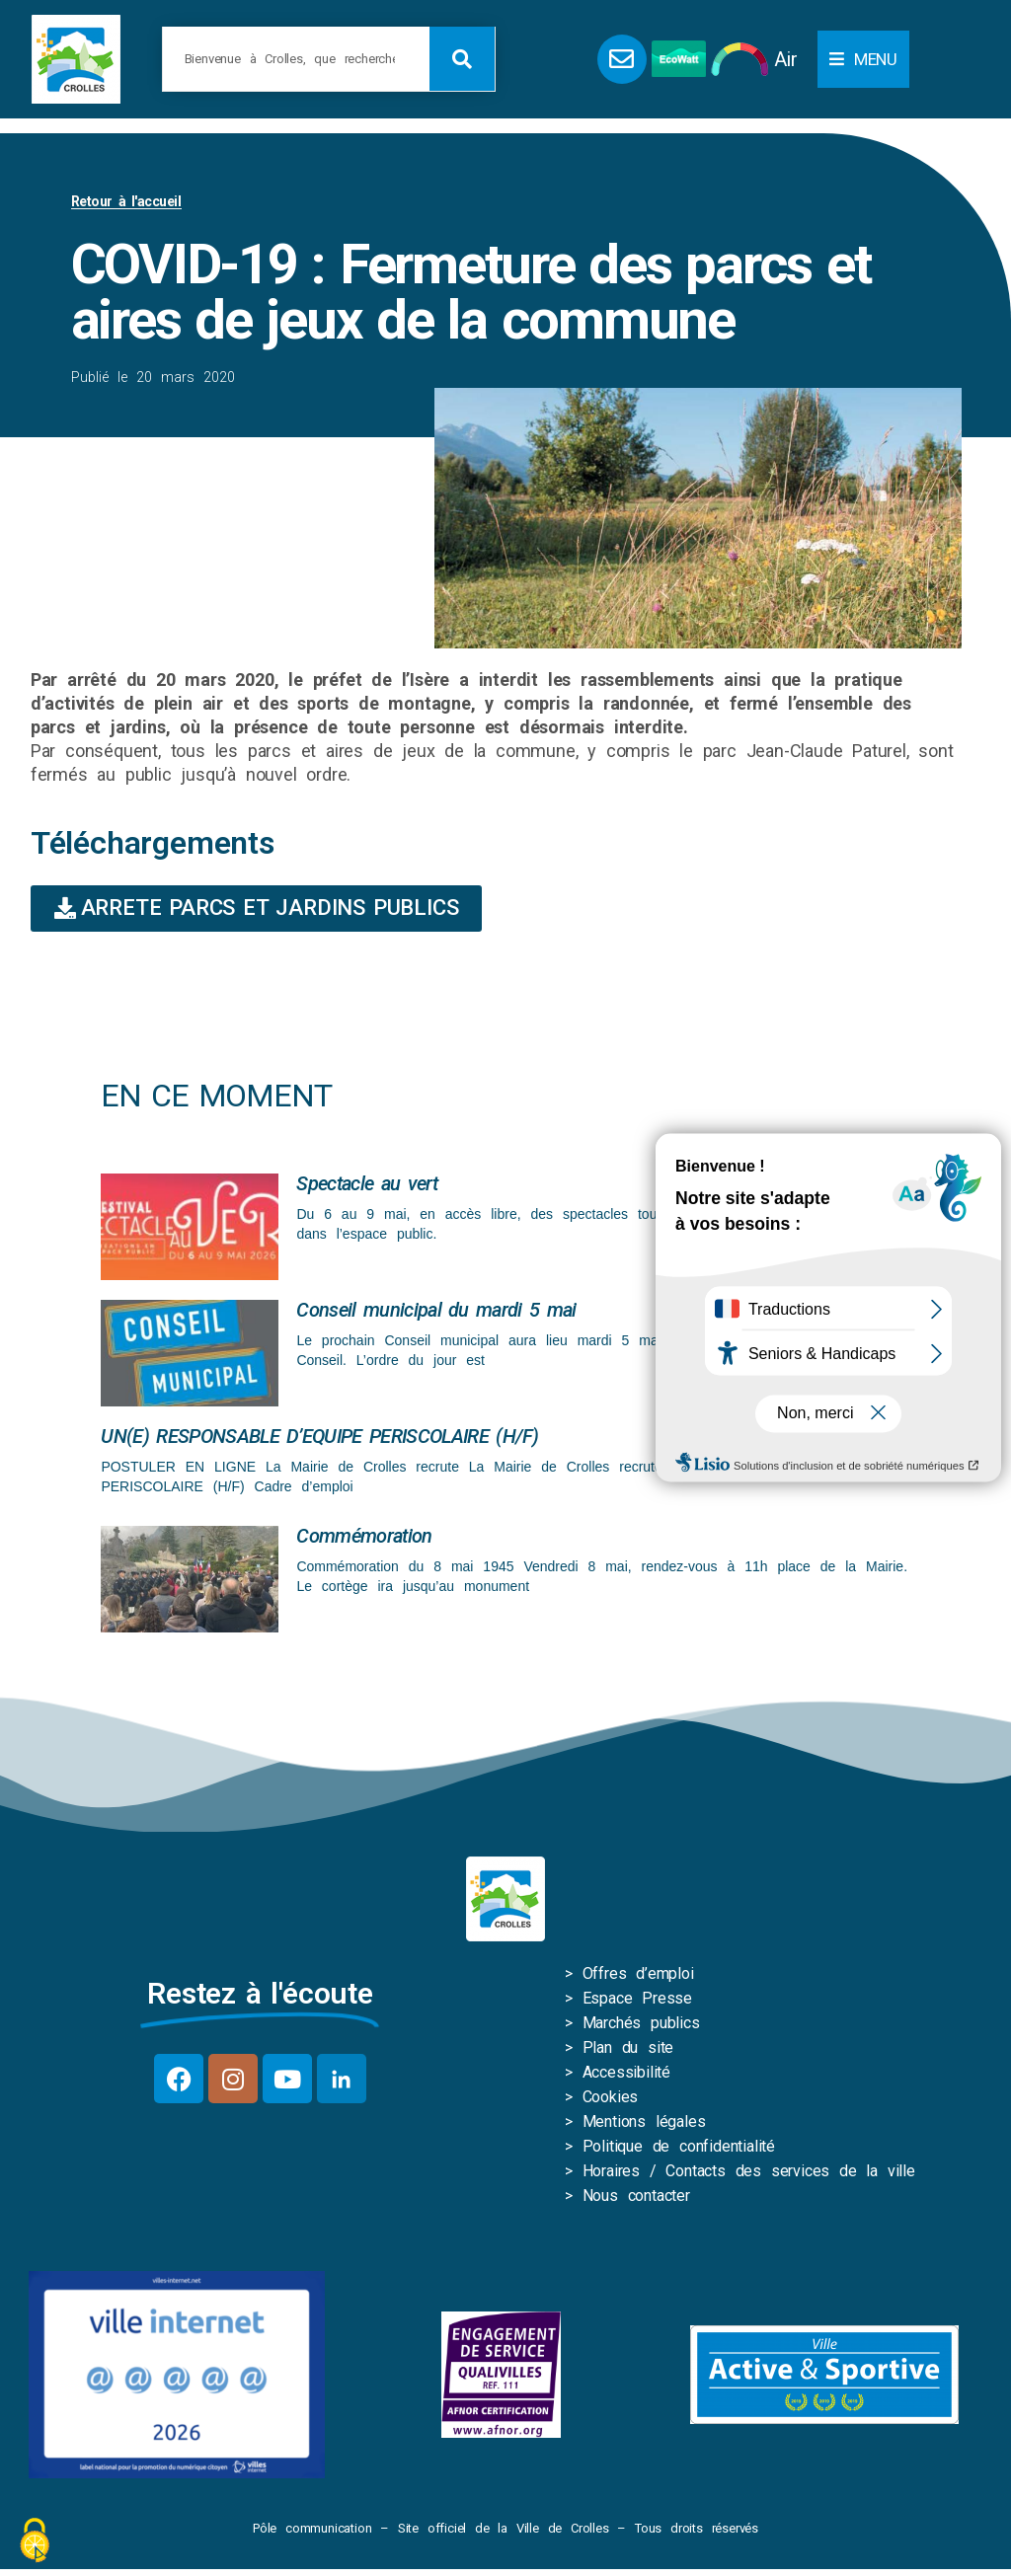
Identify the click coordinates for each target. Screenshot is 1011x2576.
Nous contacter (636, 2195)
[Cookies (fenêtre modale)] (34, 2542)
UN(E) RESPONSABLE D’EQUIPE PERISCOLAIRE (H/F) (319, 1436)
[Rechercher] (462, 59)
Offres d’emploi (638, 1973)
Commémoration (363, 1536)
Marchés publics (641, 2022)
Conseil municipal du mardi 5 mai (436, 1310)
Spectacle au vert (366, 1183)
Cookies (611, 2096)
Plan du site (628, 2047)
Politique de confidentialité (679, 2146)
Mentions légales (644, 2121)
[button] (863, 59)
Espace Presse (637, 1998)
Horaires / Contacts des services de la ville (749, 2170)
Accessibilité (626, 2072)
